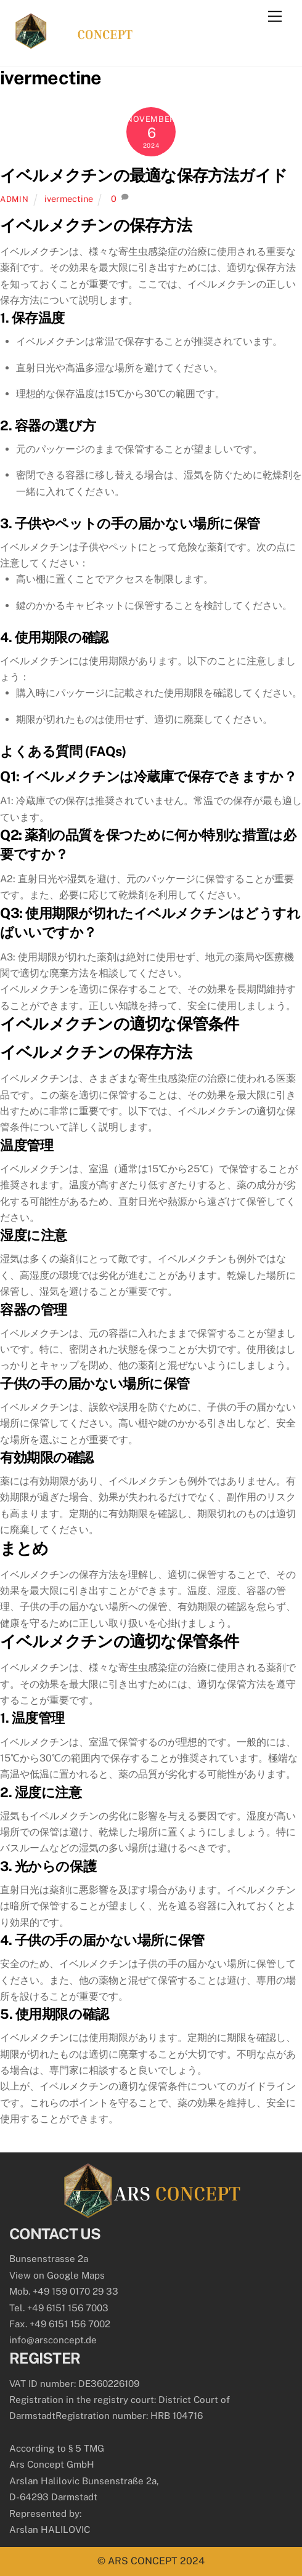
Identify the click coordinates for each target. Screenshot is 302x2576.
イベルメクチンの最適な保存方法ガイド (143, 175)
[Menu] (275, 17)
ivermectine (68, 198)
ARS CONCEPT (143, 2561)
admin (14, 199)
